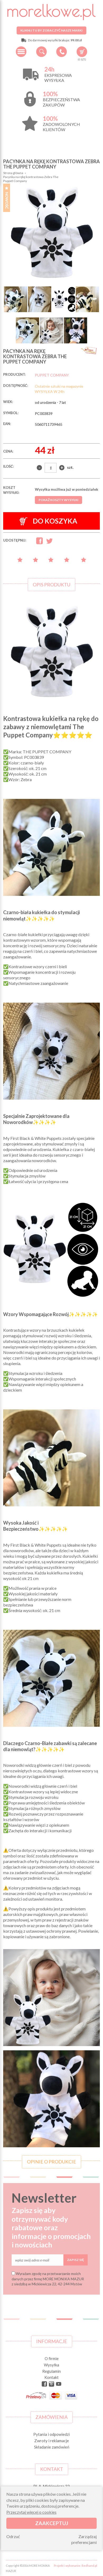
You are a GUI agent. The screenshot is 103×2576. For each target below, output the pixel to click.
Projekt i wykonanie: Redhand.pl (75, 2565)
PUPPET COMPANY (52, 375)
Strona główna (13, 173)
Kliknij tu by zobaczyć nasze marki (51, 30)
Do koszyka (48, 521)
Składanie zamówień (51, 2447)
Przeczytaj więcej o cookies (31, 2512)
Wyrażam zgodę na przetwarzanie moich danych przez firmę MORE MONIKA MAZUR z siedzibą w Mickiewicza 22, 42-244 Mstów (48, 2278)
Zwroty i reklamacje (51, 2440)
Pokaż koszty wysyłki (58, 500)
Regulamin (51, 2371)
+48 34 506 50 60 (61, 51)
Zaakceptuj (51, 2523)
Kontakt (51, 2377)
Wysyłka (51, 2364)
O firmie (52, 2358)
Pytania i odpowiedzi (51, 2434)
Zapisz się (75, 2260)
